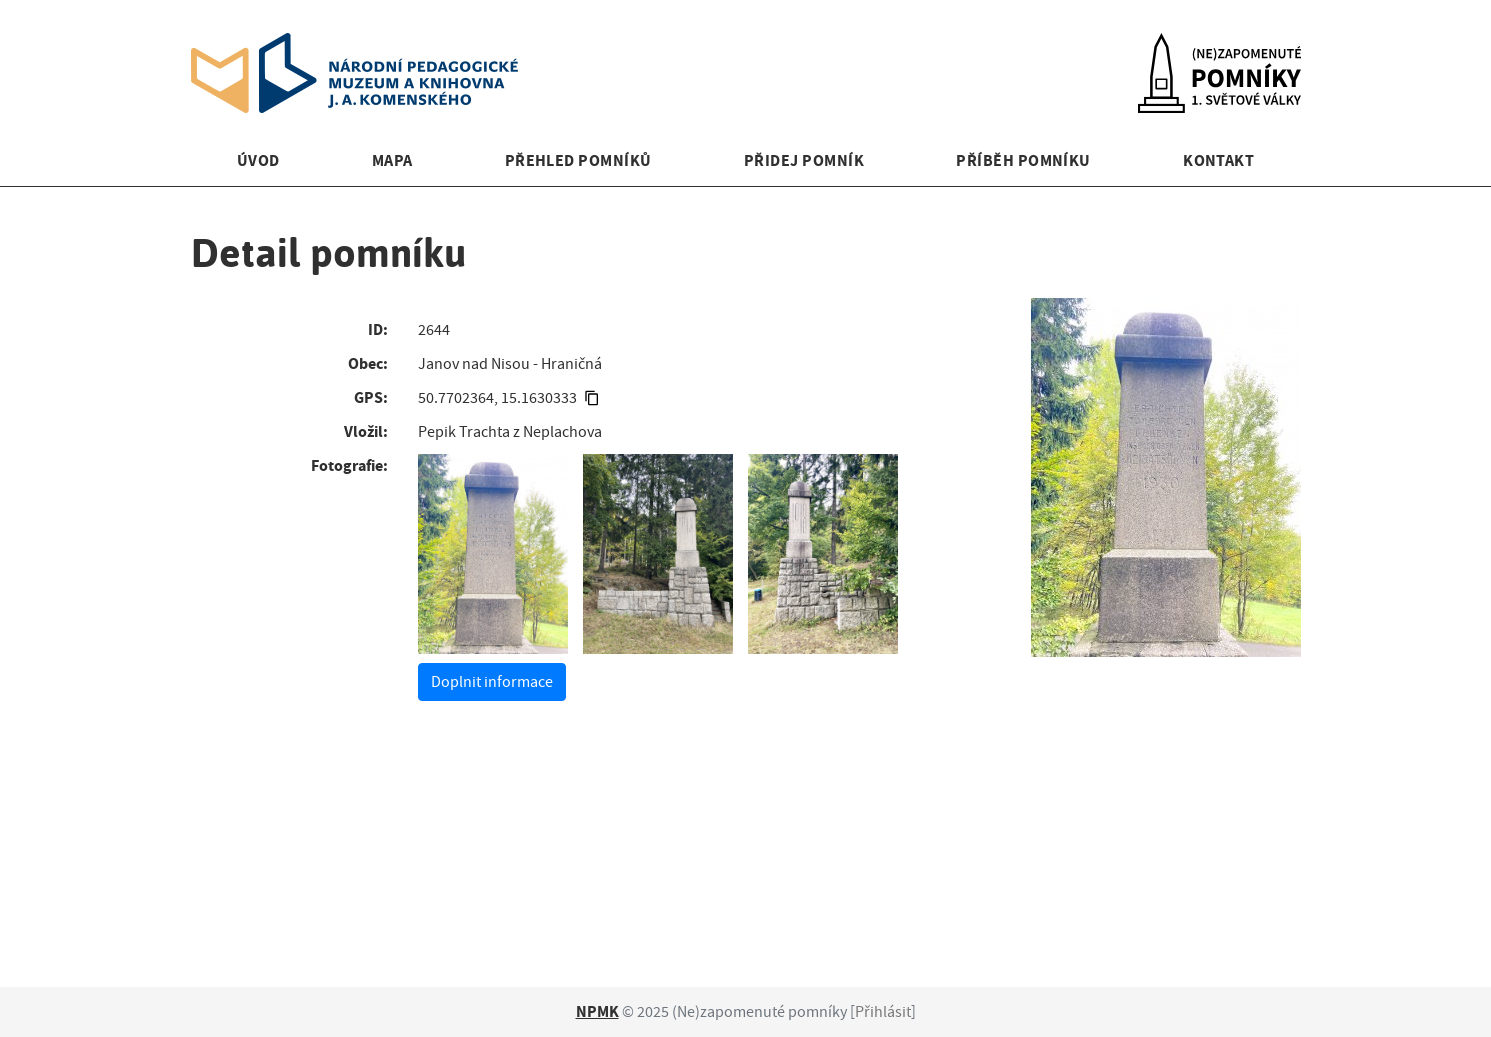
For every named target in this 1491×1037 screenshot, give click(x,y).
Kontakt (1218, 160)
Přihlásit (883, 1012)
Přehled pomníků (578, 160)
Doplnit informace (492, 682)
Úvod (258, 160)
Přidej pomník (804, 160)
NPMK (597, 1011)
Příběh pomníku (1023, 160)
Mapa (392, 160)
